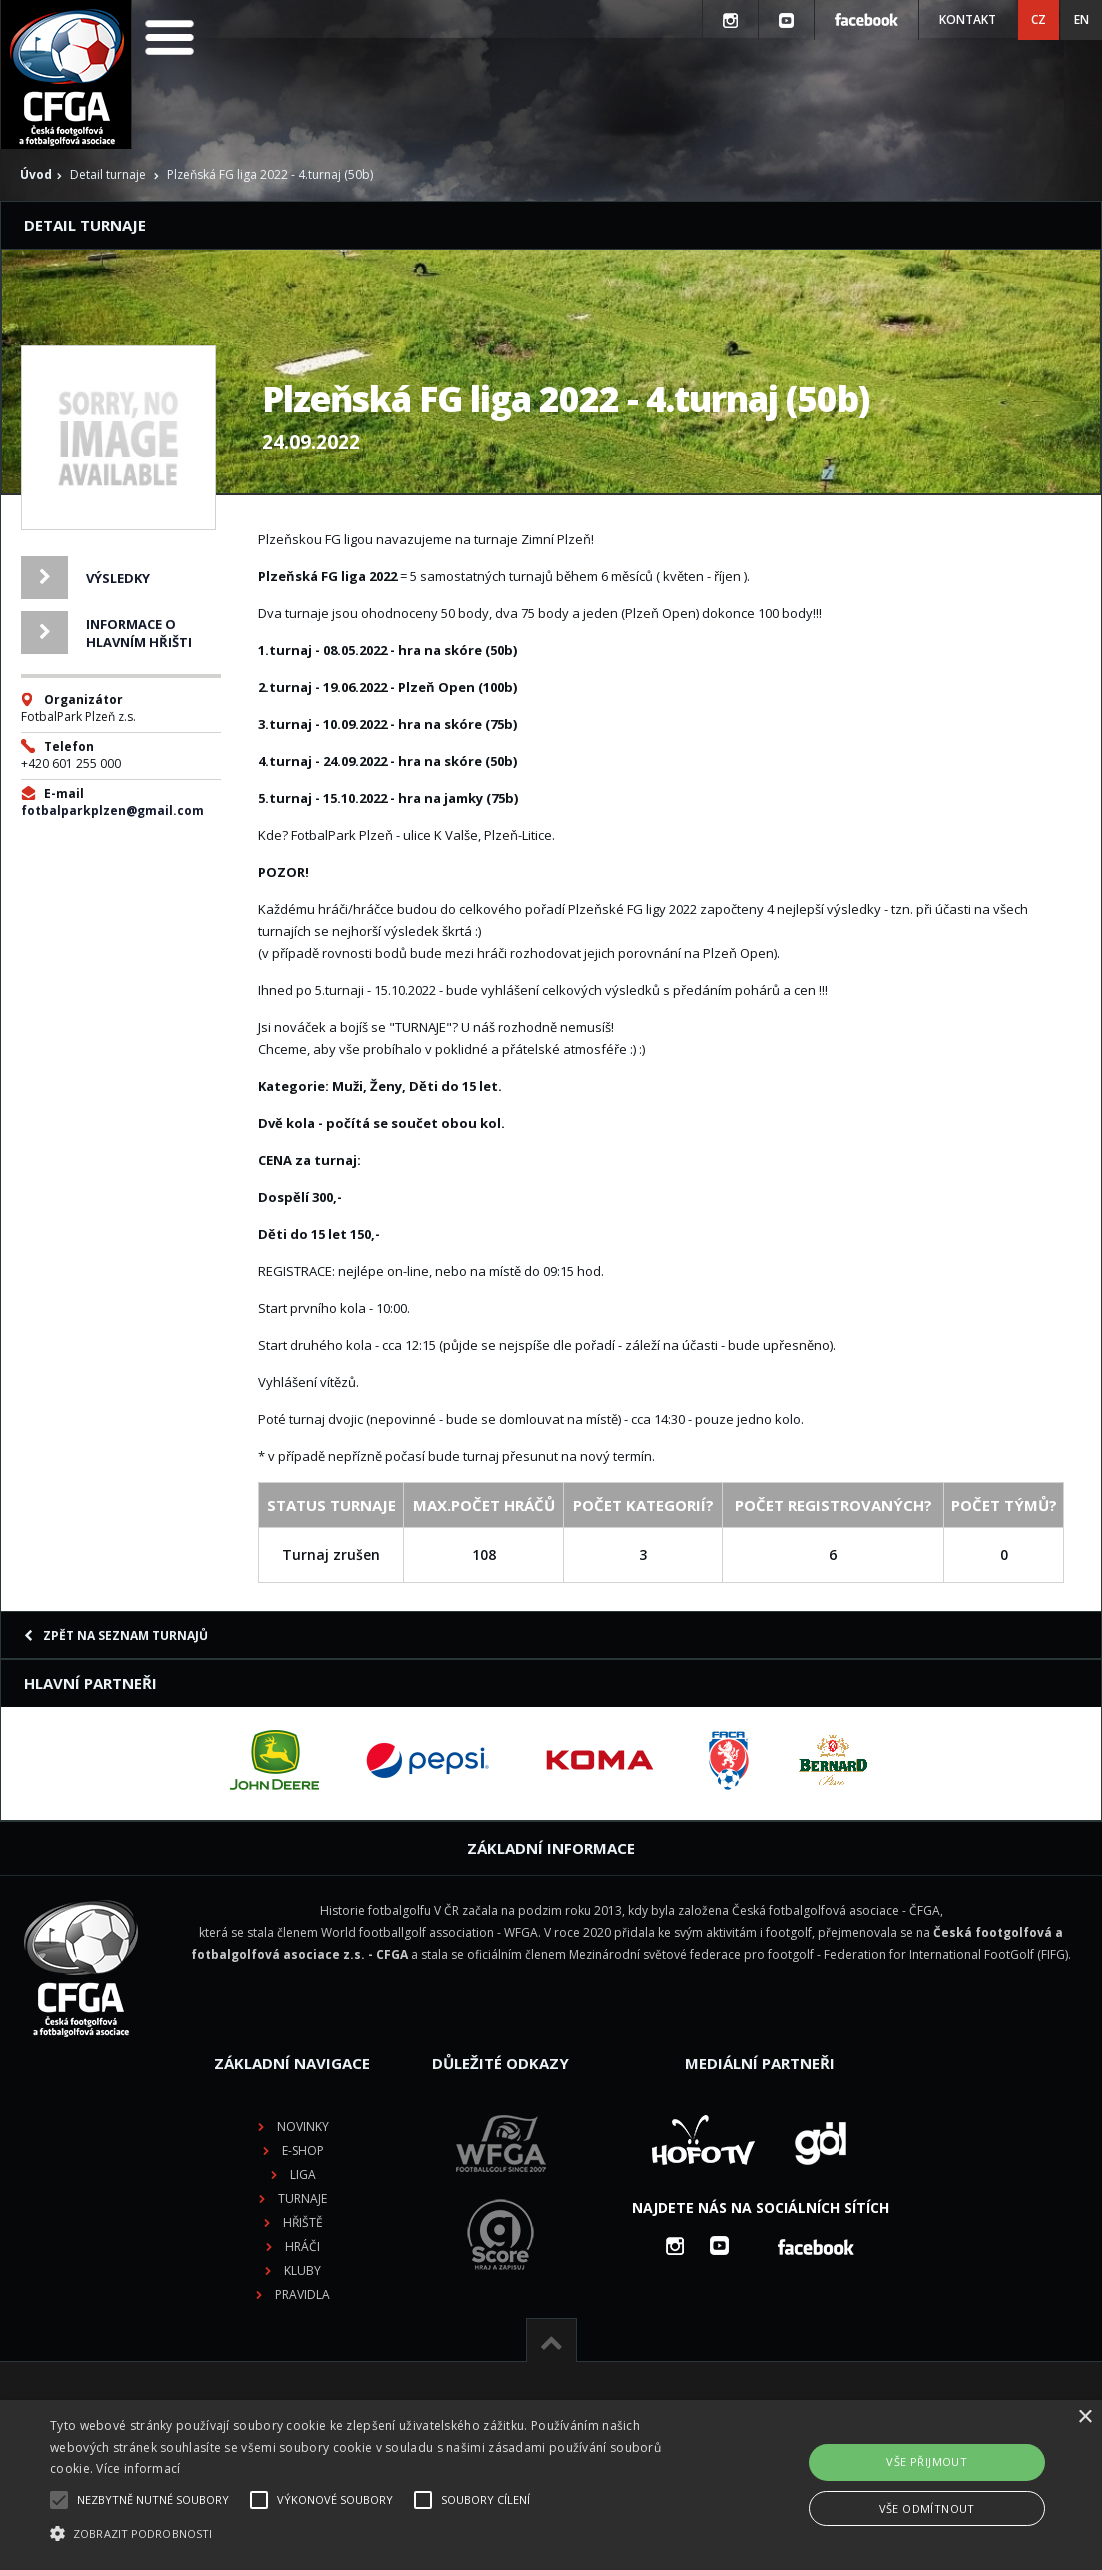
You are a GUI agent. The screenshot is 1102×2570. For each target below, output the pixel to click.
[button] (375, 2534)
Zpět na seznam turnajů (116, 1635)
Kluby (302, 2270)
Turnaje (302, 2198)
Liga (303, 2174)
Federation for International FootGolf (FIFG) (946, 1954)
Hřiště (303, 2222)
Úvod (36, 174)
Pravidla (302, 2294)
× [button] (1084, 2417)
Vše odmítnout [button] (927, 2508)
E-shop (303, 2150)
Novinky (303, 2126)
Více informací (138, 2468)
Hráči (302, 2246)
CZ (1038, 19)
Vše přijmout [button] (926, 2461)
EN (1081, 19)
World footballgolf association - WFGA (429, 1932)
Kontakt (967, 19)
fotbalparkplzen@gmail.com (112, 810)
